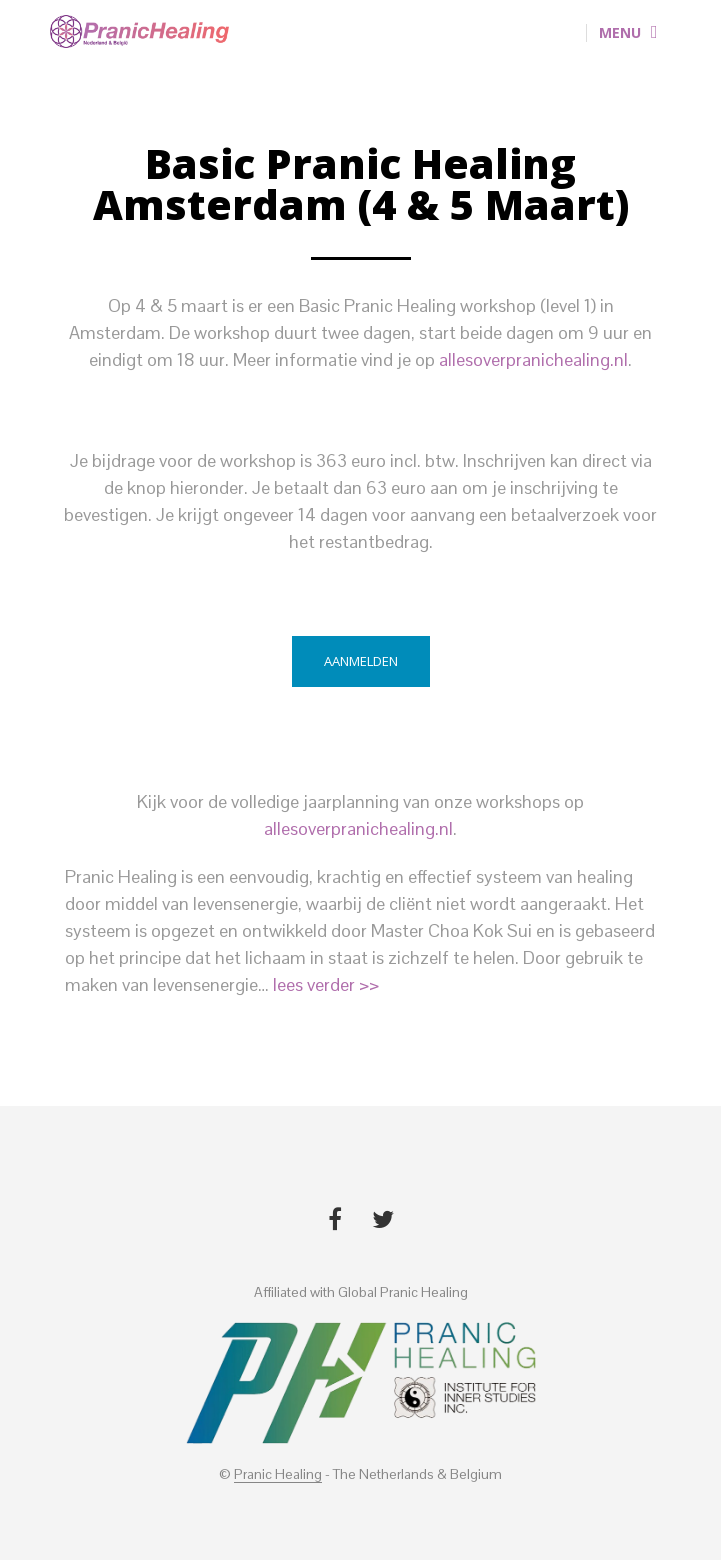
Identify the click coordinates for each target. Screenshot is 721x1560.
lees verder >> (326, 984)
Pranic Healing (278, 1475)
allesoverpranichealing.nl (533, 359)
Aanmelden (361, 661)
